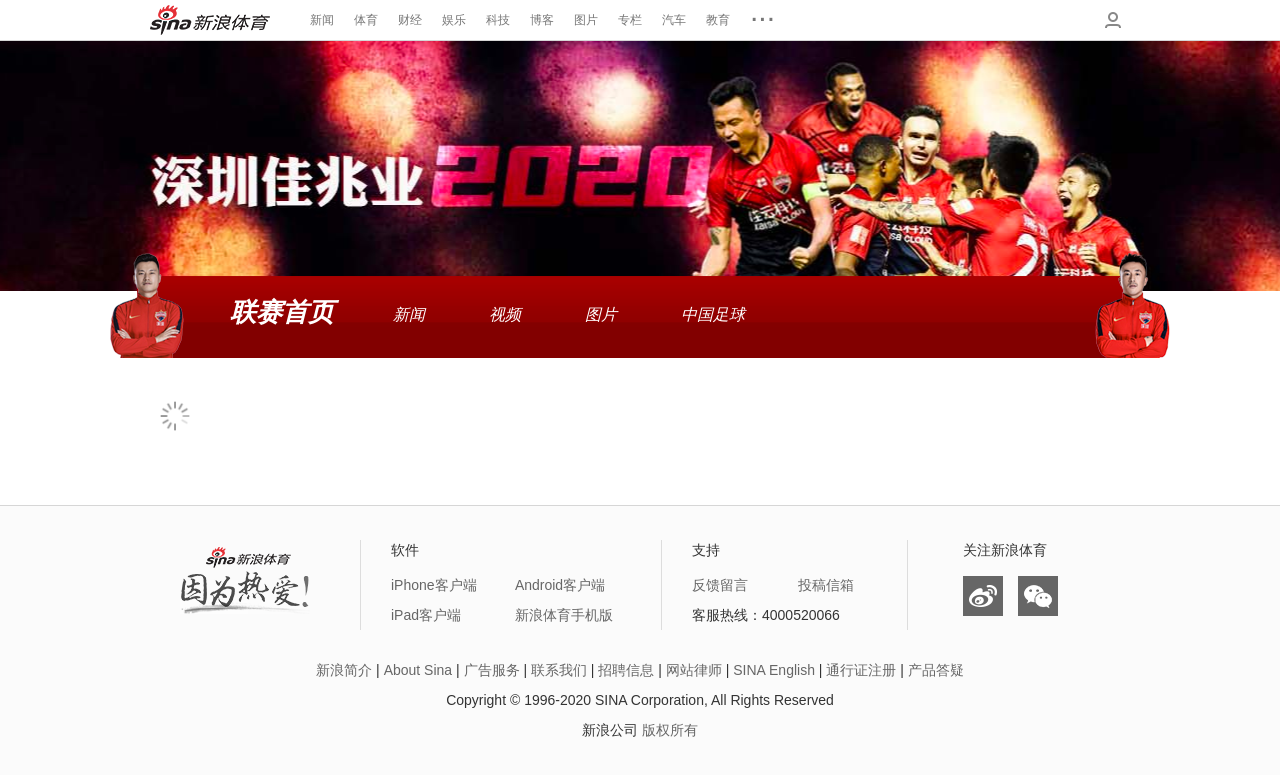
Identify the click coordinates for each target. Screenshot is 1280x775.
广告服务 (492, 670)
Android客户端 (560, 585)
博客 (542, 20)
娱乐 (454, 20)
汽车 (674, 20)
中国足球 (713, 314)
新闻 (322, 20)
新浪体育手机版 (564, 615)
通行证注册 (861, 670)
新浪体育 (210, 20)
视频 (505, 314)
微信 (1038, 596)
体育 (366, 20)
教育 (718, 20)
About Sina (418, 670)
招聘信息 (626, 670)
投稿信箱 (826, 585)
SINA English (774, 670)
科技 (498, 20)
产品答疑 (936, 670)
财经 (410, 20)
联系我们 (559, 670)
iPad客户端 (426, 615)
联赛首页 (282, 312)
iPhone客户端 (434, 585)
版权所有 (670, 730)
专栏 (630, 20)
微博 (983, 596)
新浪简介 (344, 670)
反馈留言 (720, 585)
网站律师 (694, 670)
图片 (586, 20)
